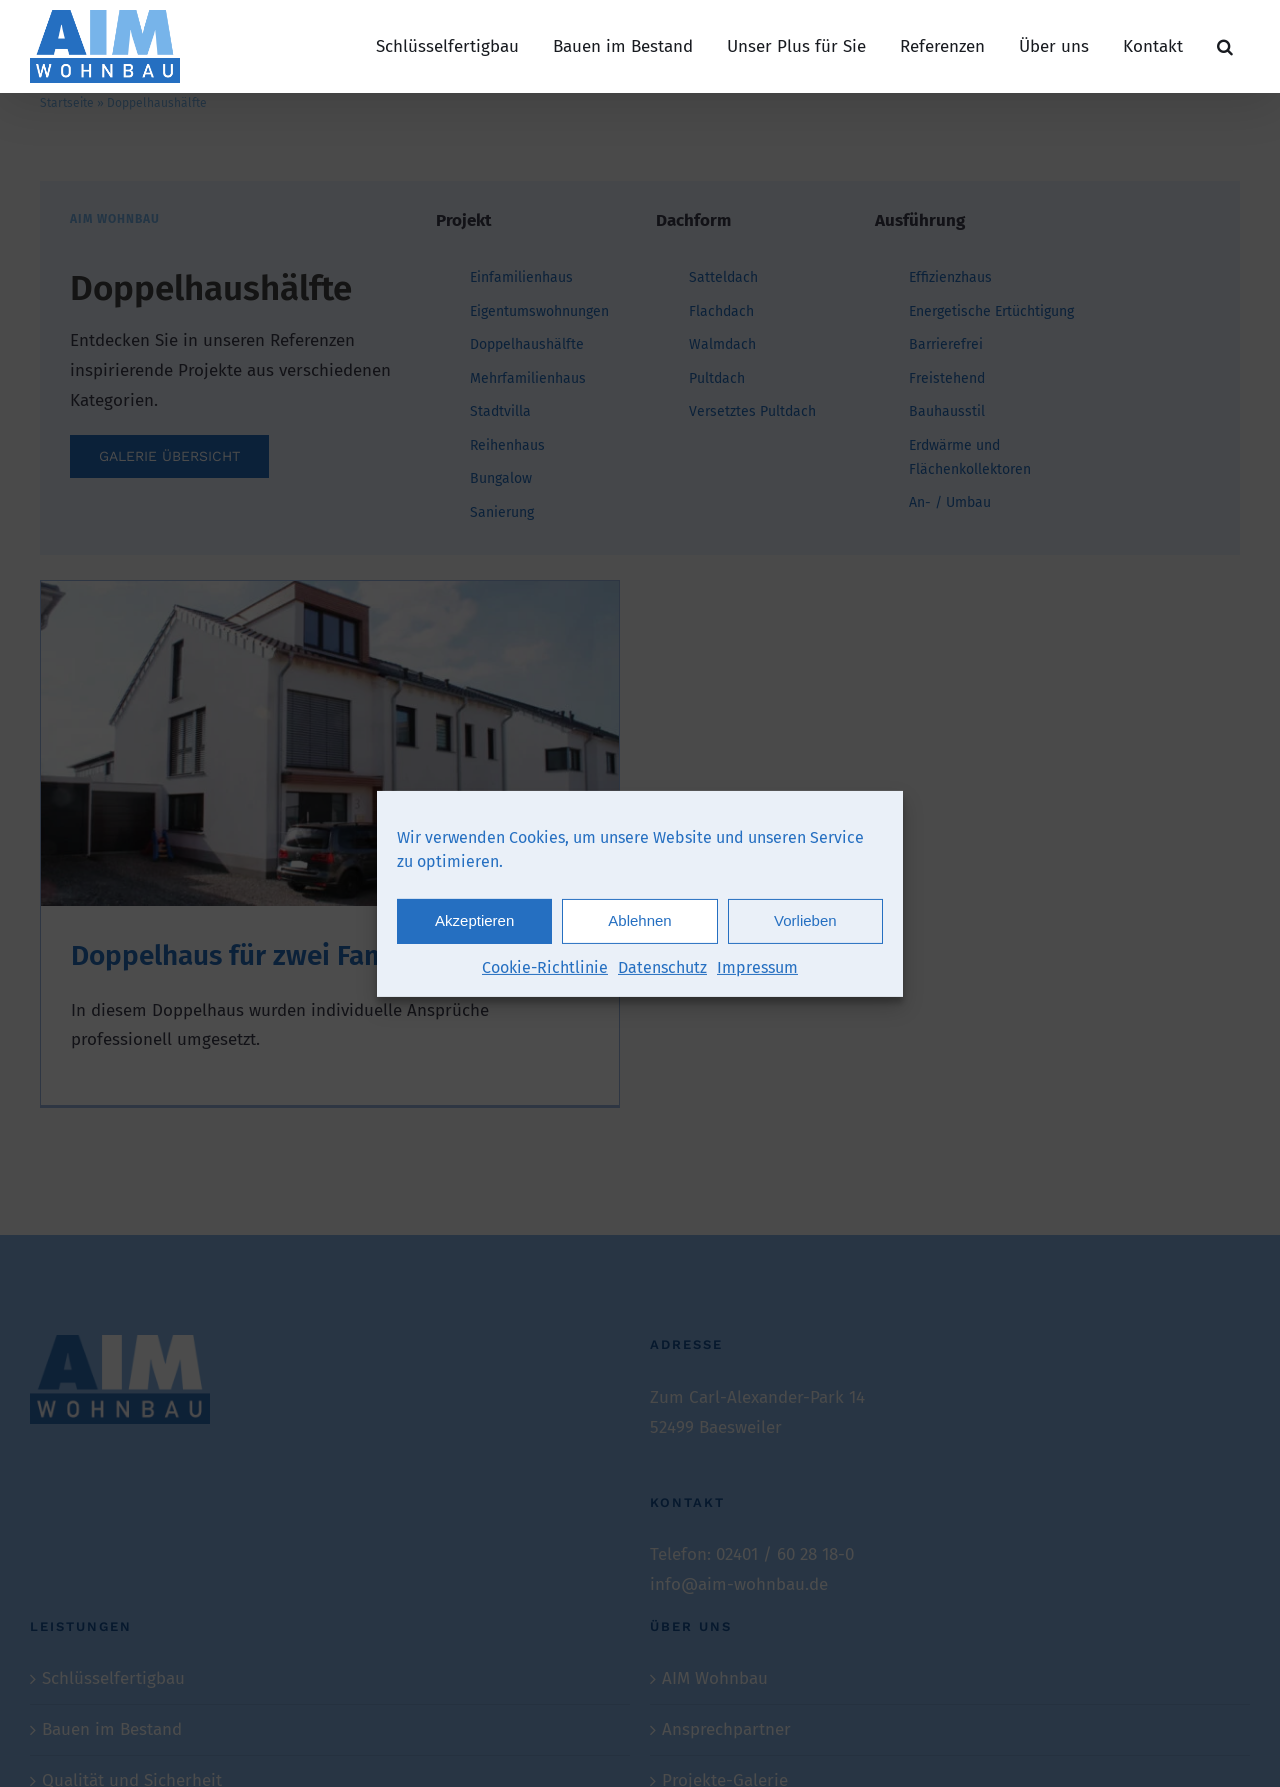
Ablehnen (639, 928)
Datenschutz (662, 974)
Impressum (757, 974)
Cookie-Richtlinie (545, 974)
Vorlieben (805, 928)
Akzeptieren (474, 928)
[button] (1225, 46)
